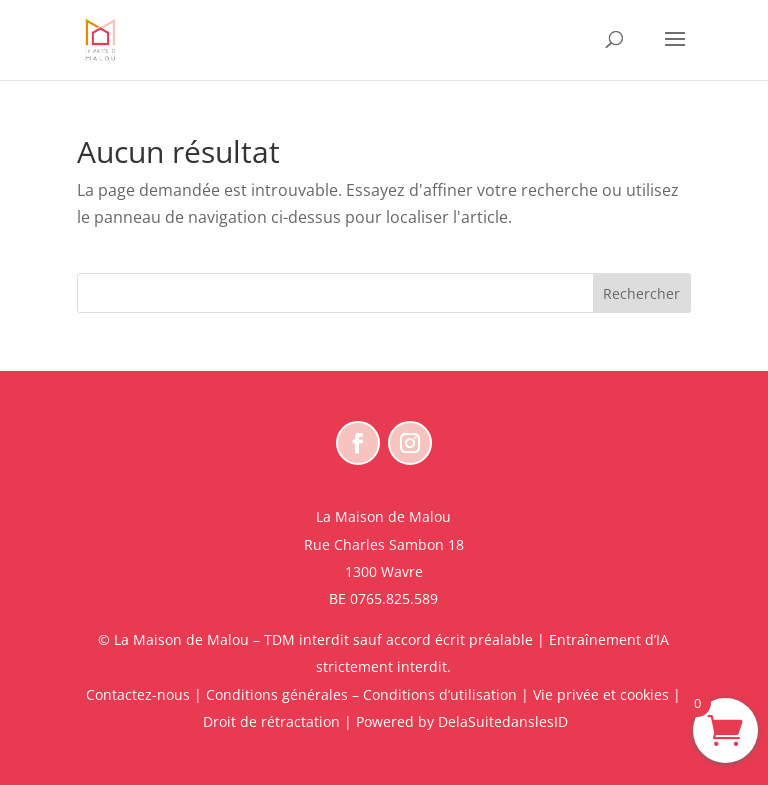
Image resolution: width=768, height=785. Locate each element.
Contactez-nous (138, 694)
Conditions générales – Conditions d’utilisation (361, 694)
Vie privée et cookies (601, 694)
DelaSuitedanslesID (503, 721)
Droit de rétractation (271, 721)
